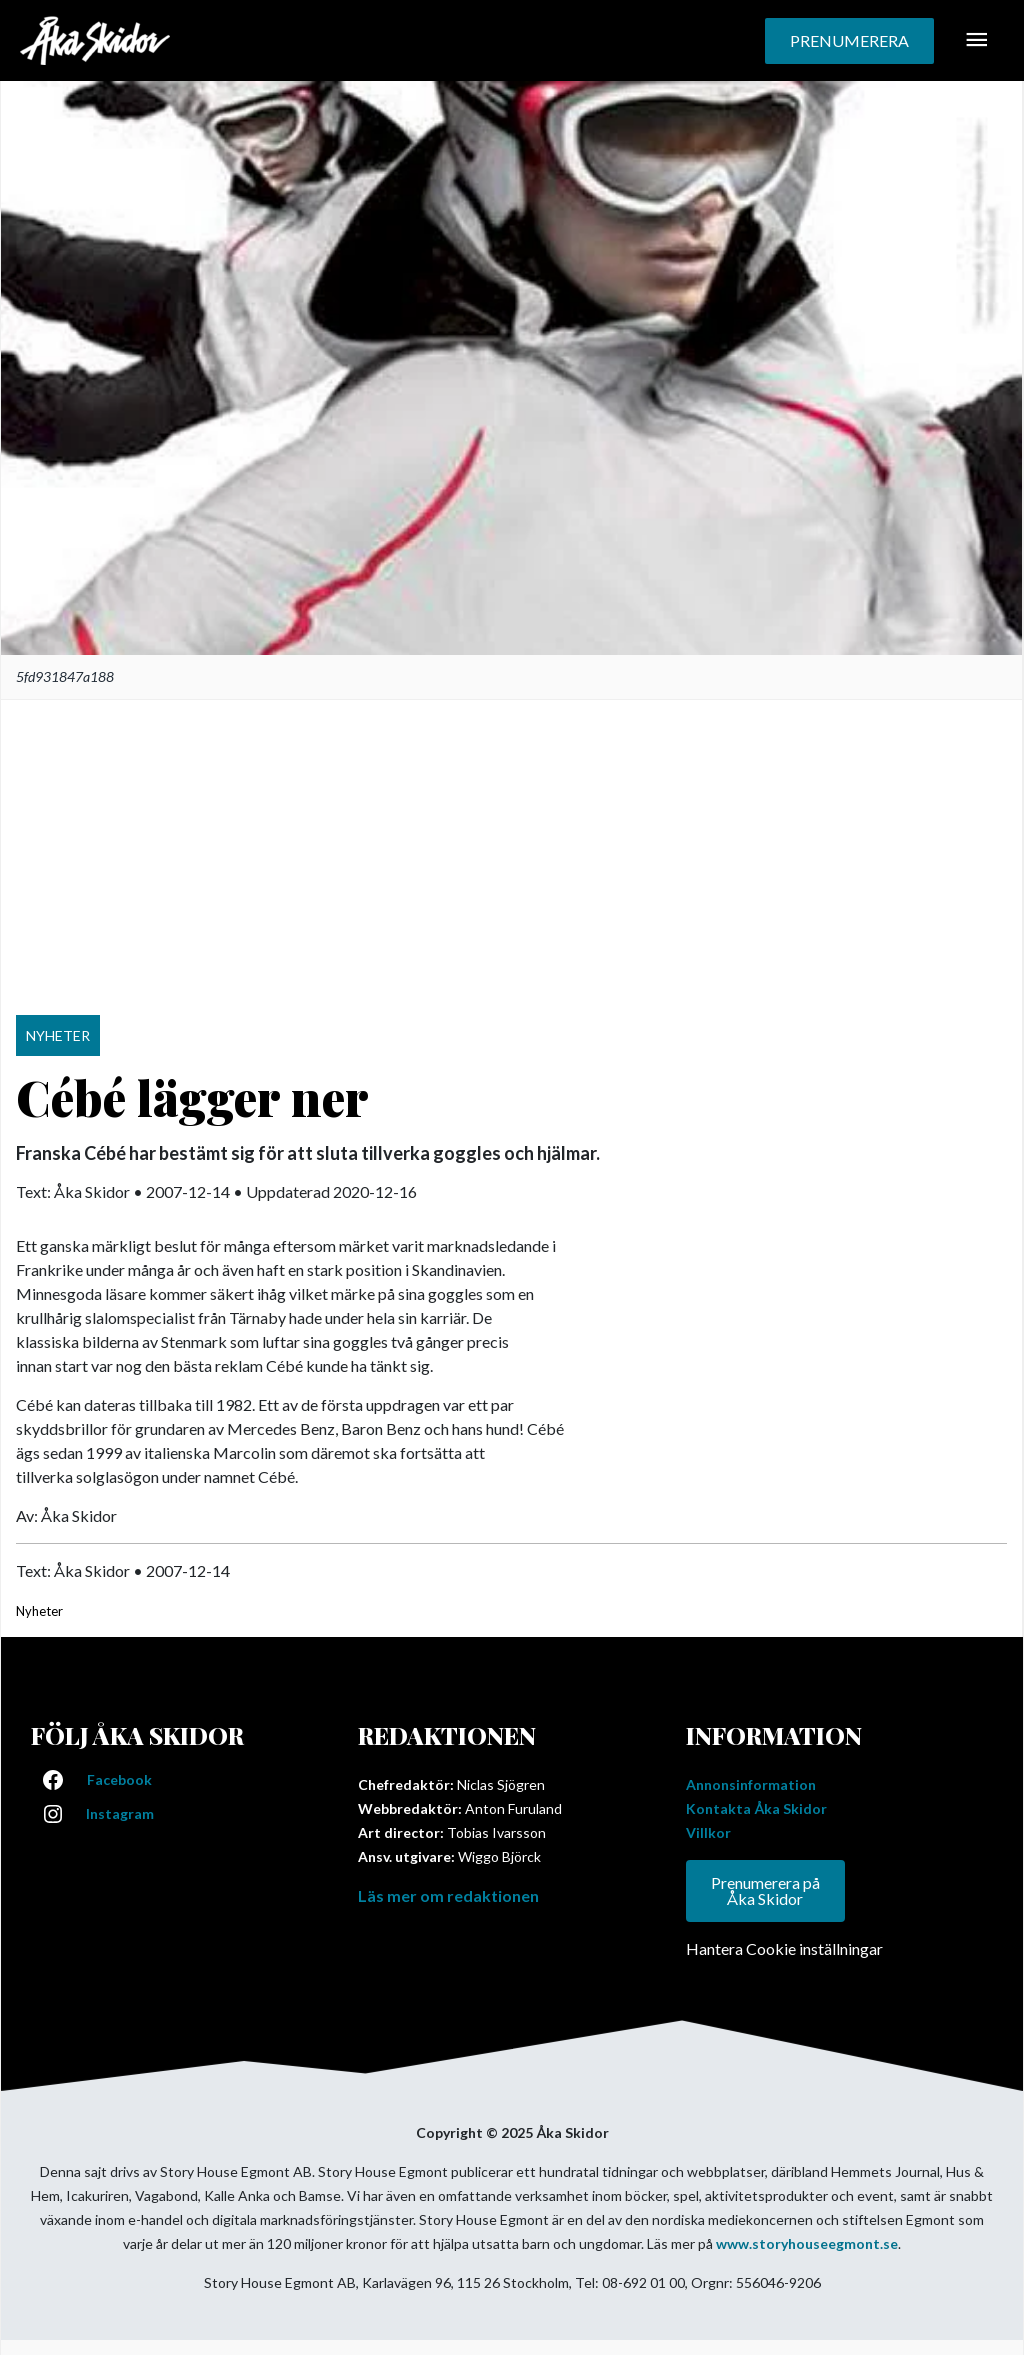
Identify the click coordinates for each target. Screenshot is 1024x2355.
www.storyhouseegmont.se (807, 2243)
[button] (849, 41)
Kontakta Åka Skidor (756, 1808)
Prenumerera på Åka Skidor (765, 1890)
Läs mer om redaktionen (448, 1895)
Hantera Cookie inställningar (784, 1948)
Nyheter (39, 1611)
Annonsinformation (751, 1784)
